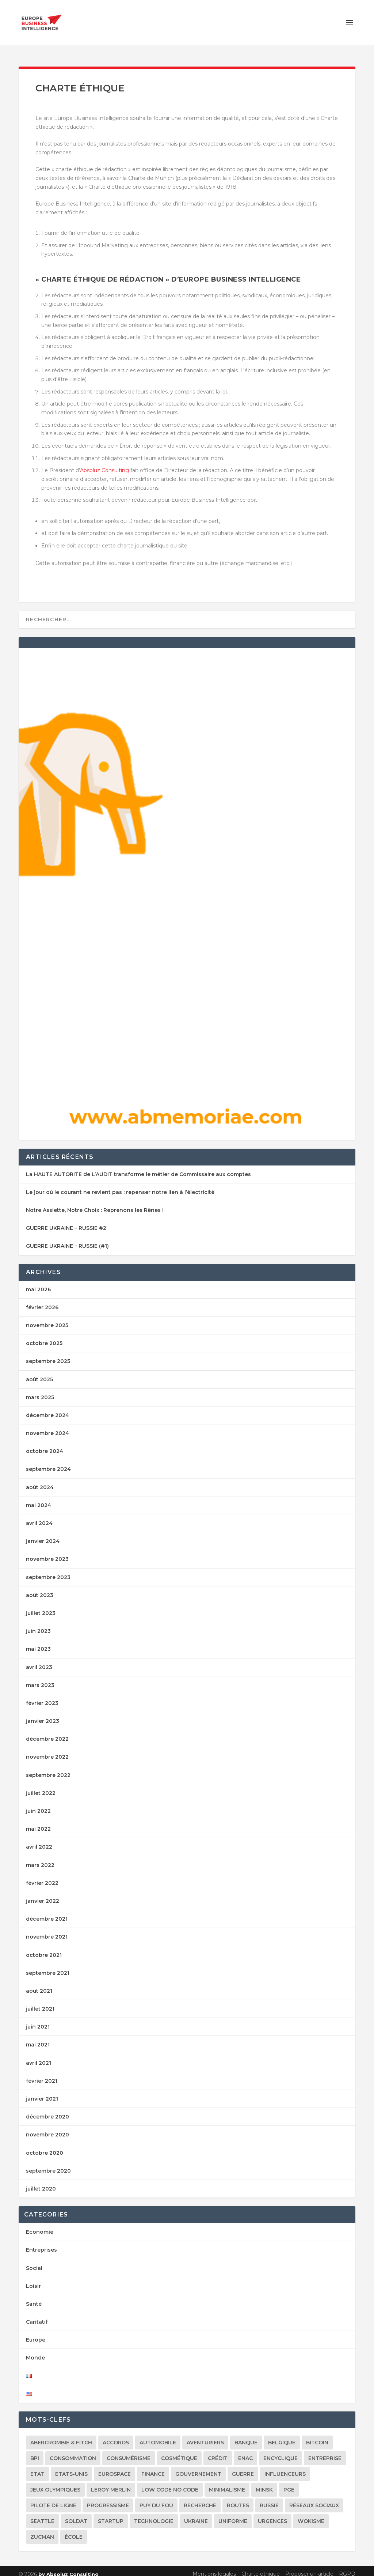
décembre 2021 (47, 1912)
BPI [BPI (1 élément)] (34, 2451)
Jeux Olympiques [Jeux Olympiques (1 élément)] (55, 2483)
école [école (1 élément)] (74, 2530)
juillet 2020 (41, 2182)
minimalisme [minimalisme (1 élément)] (227, 2483)
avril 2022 (39, 1840)
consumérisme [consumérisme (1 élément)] (128, 2451)
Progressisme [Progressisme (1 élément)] (108, 2499)
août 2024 (40, 1480)
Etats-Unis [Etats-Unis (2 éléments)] (71, 2467)
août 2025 (39, 1373)
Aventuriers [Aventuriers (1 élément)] (205, 2436)
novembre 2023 (47, 1552)
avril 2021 (38, 2056)
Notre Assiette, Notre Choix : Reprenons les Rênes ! (95, 1203)
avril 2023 (39, 1660)
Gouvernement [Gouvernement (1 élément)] (198, 2467)
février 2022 (42, 1876)
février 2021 (41, 2074)
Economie (39, 2225)
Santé (34, 2297)
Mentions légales (214, 2567)
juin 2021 (38, 2020)
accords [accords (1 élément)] (116, 2436)
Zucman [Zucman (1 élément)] (42, 2530)
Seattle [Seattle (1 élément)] (42, 2514)
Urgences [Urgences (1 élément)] (272, 2514)
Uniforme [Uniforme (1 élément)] (232, 2514)
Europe (35, 2333)
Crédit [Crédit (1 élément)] (218, 2451)
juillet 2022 (41, 1786)
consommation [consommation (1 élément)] (73, 2451)
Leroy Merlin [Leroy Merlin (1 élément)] (111, 2483)
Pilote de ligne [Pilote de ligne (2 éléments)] (53, 2499)
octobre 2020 (44, 2146)
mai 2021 (38, 2038)
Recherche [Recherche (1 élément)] (200, 2499)
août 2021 (39, 1984)
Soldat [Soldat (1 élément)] (76, 2514)
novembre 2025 (47, 1318)
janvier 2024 (43, 1534)
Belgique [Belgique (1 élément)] (281, 2436)
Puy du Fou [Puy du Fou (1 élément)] (156, 2499)
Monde (35, 2351)
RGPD (347, 2567)
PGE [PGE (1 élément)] (288, 2483)
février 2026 (42, 1301)
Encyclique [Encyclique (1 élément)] (280, 2451)
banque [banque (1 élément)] (245, 2436)
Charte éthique (260, 2567)
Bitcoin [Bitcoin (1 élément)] (317, 2436)
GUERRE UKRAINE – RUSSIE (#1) (67, 1239)
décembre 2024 (47, 1408)
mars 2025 (40, 1390)
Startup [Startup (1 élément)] (110, 2514)
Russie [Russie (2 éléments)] (269, 2499)
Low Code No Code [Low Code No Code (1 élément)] (169, 2483)
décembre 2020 (47, 2110)
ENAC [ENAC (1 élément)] (245, 2451)
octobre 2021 (44, 1948)
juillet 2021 (40, 2002)
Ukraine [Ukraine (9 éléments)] (196, 2514)
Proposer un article (309, 2567)
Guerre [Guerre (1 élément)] (243, 2467)
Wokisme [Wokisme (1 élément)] (311, 2514)
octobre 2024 (44, 1444)
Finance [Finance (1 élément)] (153, 2467)
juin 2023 (38, 1624)
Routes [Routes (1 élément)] (238, 2499)
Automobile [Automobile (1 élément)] (158, 2436)
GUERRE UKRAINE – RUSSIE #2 (66, 1221)
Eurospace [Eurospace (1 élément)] (114, 2467)
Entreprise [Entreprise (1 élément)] (324, 2451)
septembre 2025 (48, 1354)
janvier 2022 (42, 1894)
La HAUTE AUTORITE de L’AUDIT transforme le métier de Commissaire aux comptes (138, 1167)
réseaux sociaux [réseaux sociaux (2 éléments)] (314, 2499)
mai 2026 (38, 1283)
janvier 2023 (42, 1714)
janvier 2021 (42, 2092)
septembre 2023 (48, 1570)
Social (34, 2261)
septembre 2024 (48, 1462)
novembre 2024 (47, 1426)
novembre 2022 (47, 1750)
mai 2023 (38, 1642)
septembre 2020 (48, 2164)
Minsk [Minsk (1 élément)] (264, 2483)
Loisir (33, 2279)
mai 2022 (38, 1822)
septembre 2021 (47, 1966)
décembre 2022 (47, 1732)
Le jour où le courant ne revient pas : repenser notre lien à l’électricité (120, 1185)
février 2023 (42, 1696)
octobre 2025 (44, 1336)
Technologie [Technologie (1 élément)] (153, 2514)
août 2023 (39, 1588)
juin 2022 (38, 1804)
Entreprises (41, 2243)
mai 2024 (38, 1498)
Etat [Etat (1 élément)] (37, 2467)
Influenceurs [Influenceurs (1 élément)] (285, 2467)
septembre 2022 (48, 1768)
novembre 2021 (47, 1930)
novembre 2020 (47, 2128)
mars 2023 (40, 1678)
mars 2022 (40, 1858)
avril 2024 (39, 1516)
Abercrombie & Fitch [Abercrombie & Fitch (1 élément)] (61, 2436)
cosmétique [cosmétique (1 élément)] (179, 2451)
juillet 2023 (41, 1606)
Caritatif (37, 2315)
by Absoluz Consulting (68, 2568)
